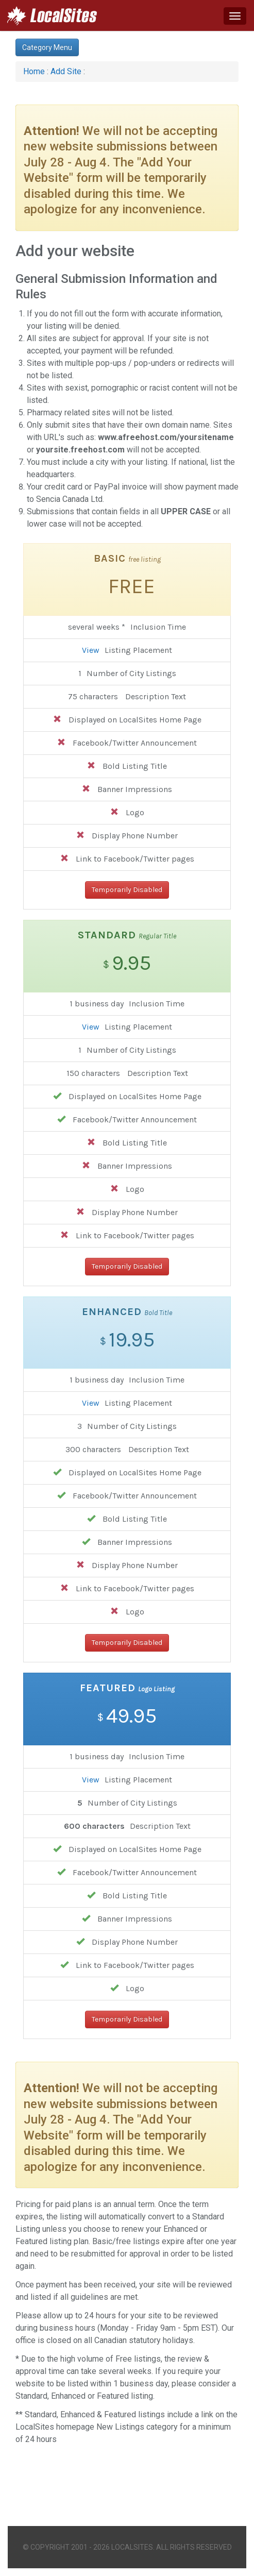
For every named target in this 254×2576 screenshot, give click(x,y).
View (90, 650)
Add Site (65, 71)
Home (34, 71)
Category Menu (47, 47)
